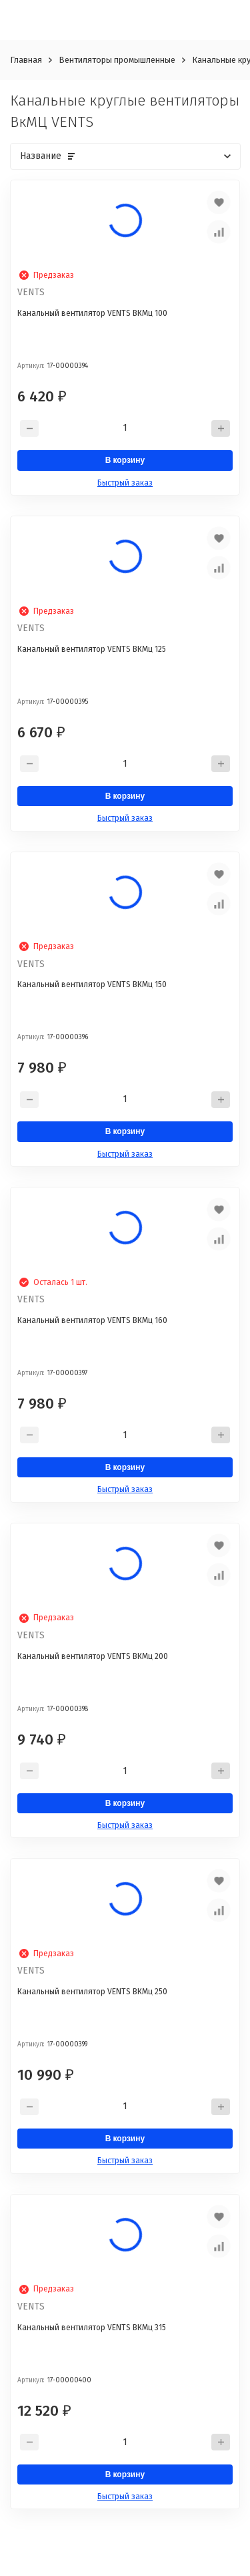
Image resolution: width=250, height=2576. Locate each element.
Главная (26, 60)
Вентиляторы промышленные (117, 60)
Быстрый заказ (125, 483)
